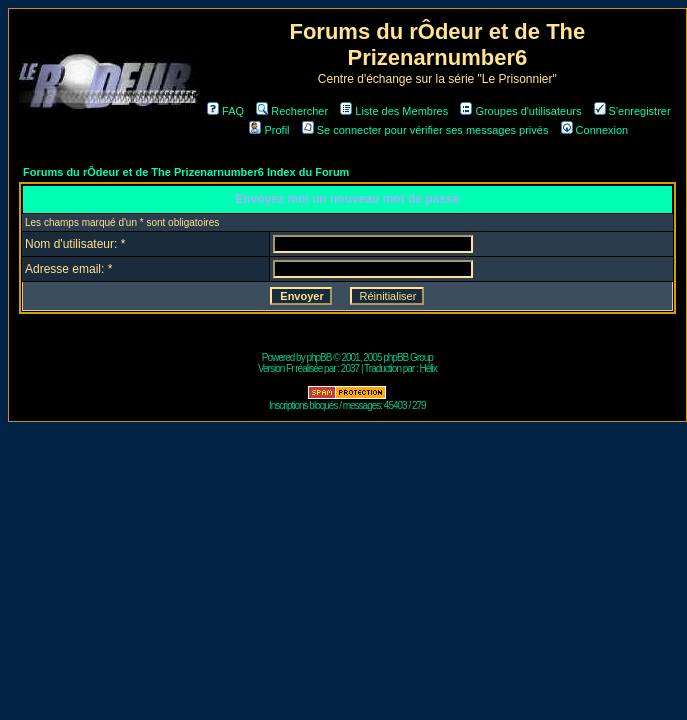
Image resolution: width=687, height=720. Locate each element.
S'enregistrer (632, 111)
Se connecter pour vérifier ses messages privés (425, 130)
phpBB (318, 357)
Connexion (595, 130)
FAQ (225, 111)
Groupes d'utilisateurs (520, 111)
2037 (350, 368)
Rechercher (292, 111)
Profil (269, 130)
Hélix (428, 368)
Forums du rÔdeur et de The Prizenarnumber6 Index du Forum (186, 172)
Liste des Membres (394, 111)
